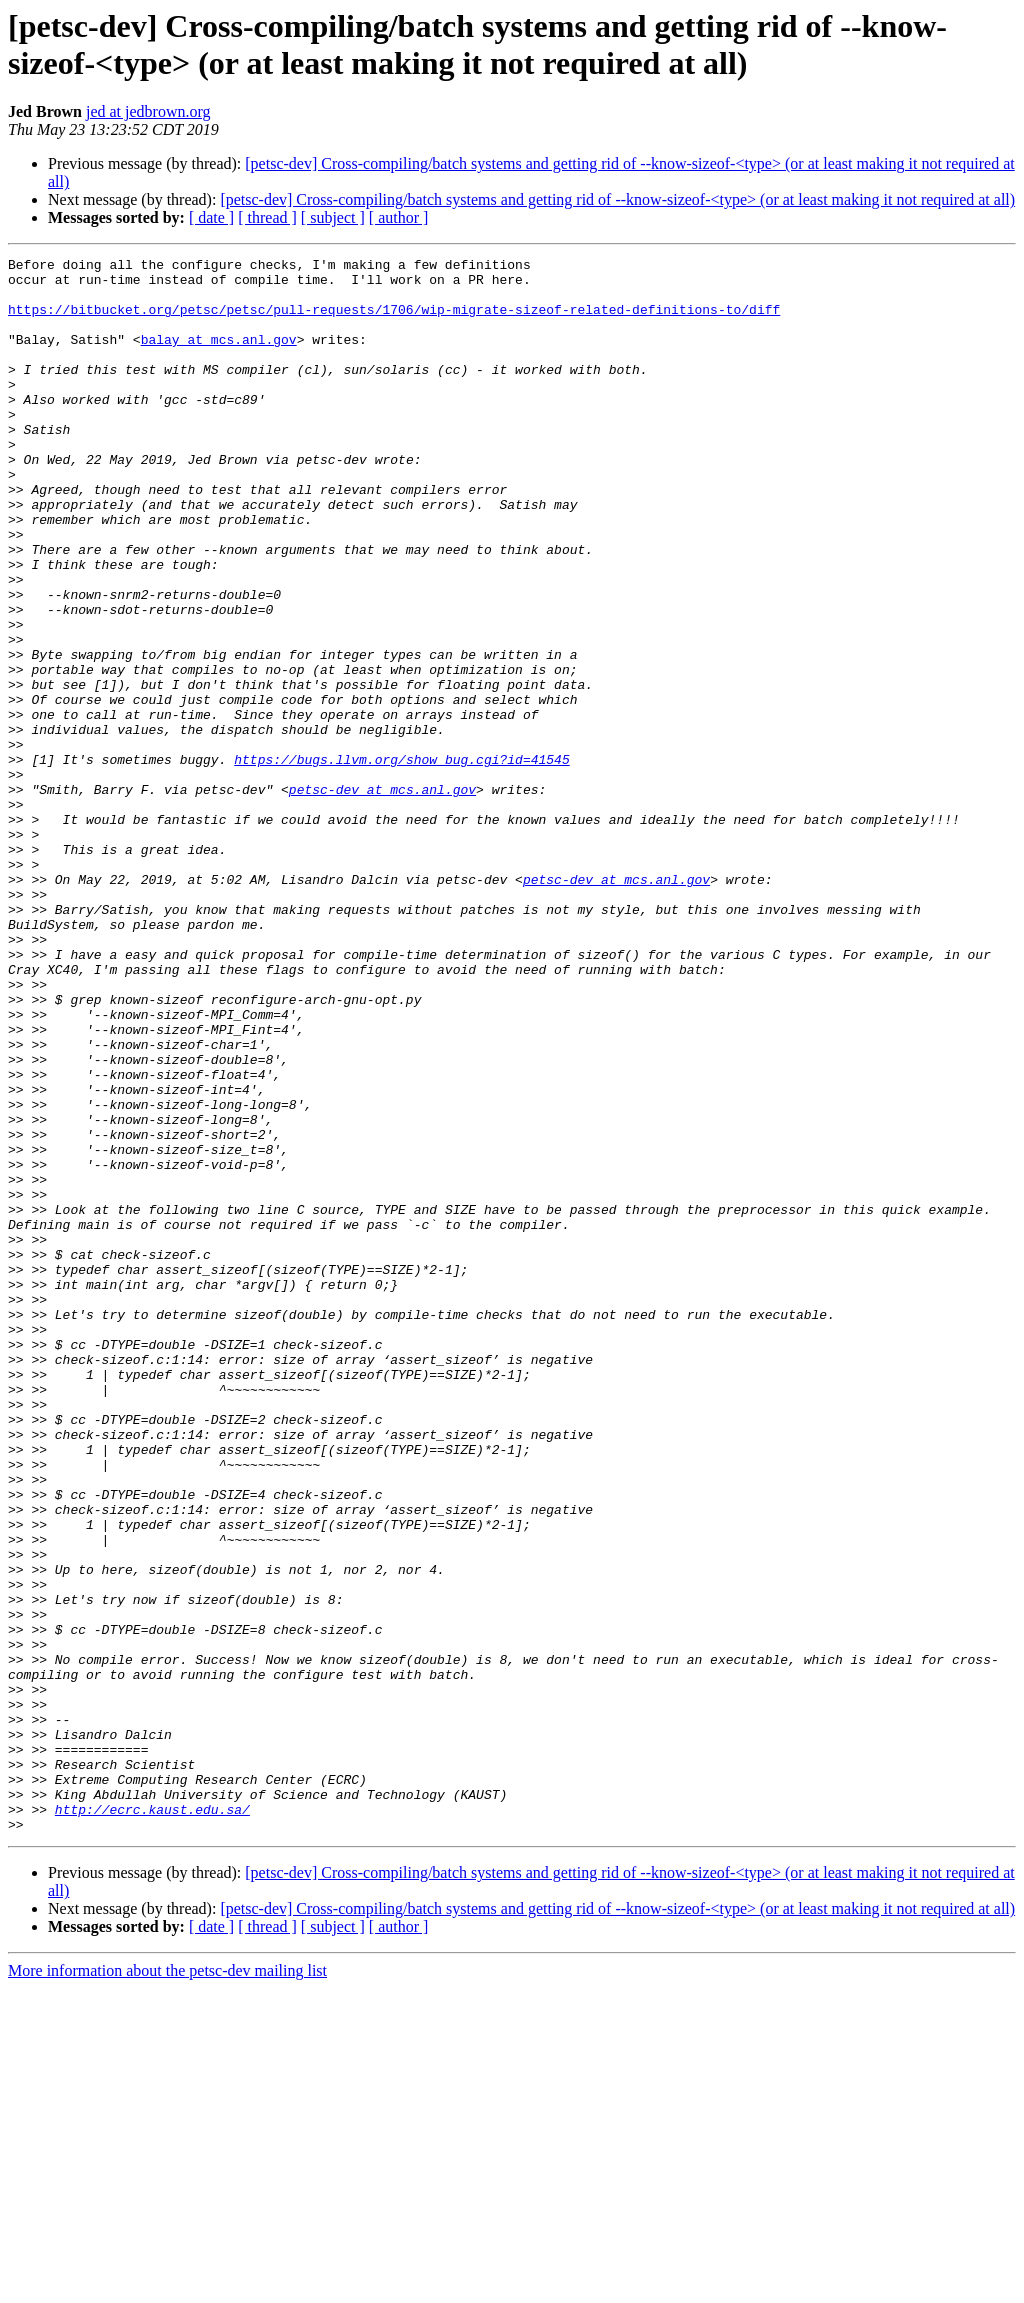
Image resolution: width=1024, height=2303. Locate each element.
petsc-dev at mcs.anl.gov (382, 897)
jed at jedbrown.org (148, 111)
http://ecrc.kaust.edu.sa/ (152, 2121)
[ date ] (211, 217)
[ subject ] (333, 217)
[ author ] (399, 217)
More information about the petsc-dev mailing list (167, 2285)
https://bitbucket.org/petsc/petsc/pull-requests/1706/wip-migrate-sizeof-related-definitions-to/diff (394, 321)
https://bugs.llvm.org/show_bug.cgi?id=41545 (401, 861)
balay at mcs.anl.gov (219, 357)
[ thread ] (267, 217)
